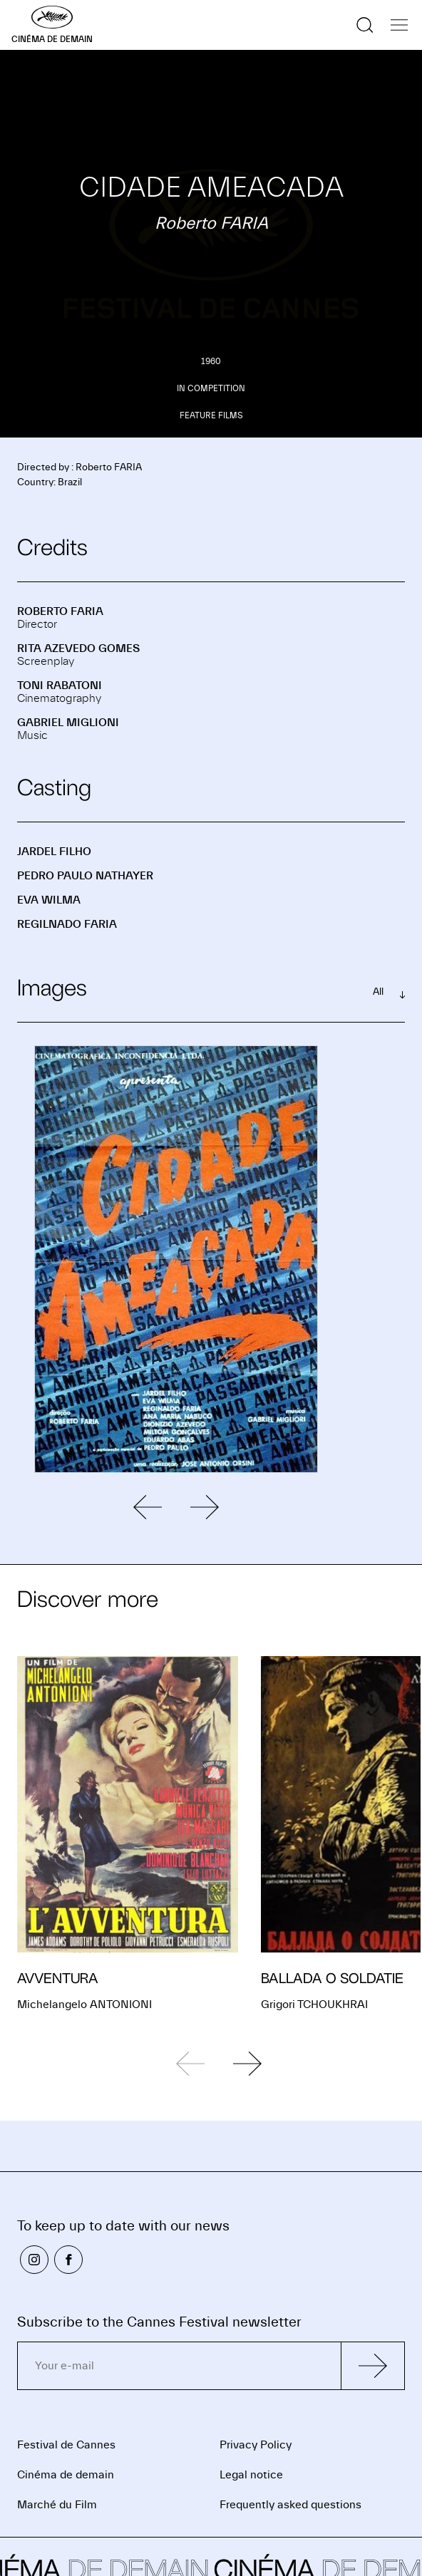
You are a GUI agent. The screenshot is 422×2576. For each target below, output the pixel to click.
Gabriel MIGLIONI (68, 722)
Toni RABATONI (59, 685)
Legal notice (251, 2474)
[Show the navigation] (399, 25)
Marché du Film (57, 2504)
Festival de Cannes (66, 2444)
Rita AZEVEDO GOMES (78, 648)
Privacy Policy (256, 2444)
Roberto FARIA (60, 611)
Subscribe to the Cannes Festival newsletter (159, 2322)
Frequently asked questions (290, 2504)
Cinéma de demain (65, 2474)
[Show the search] (365, 25)
